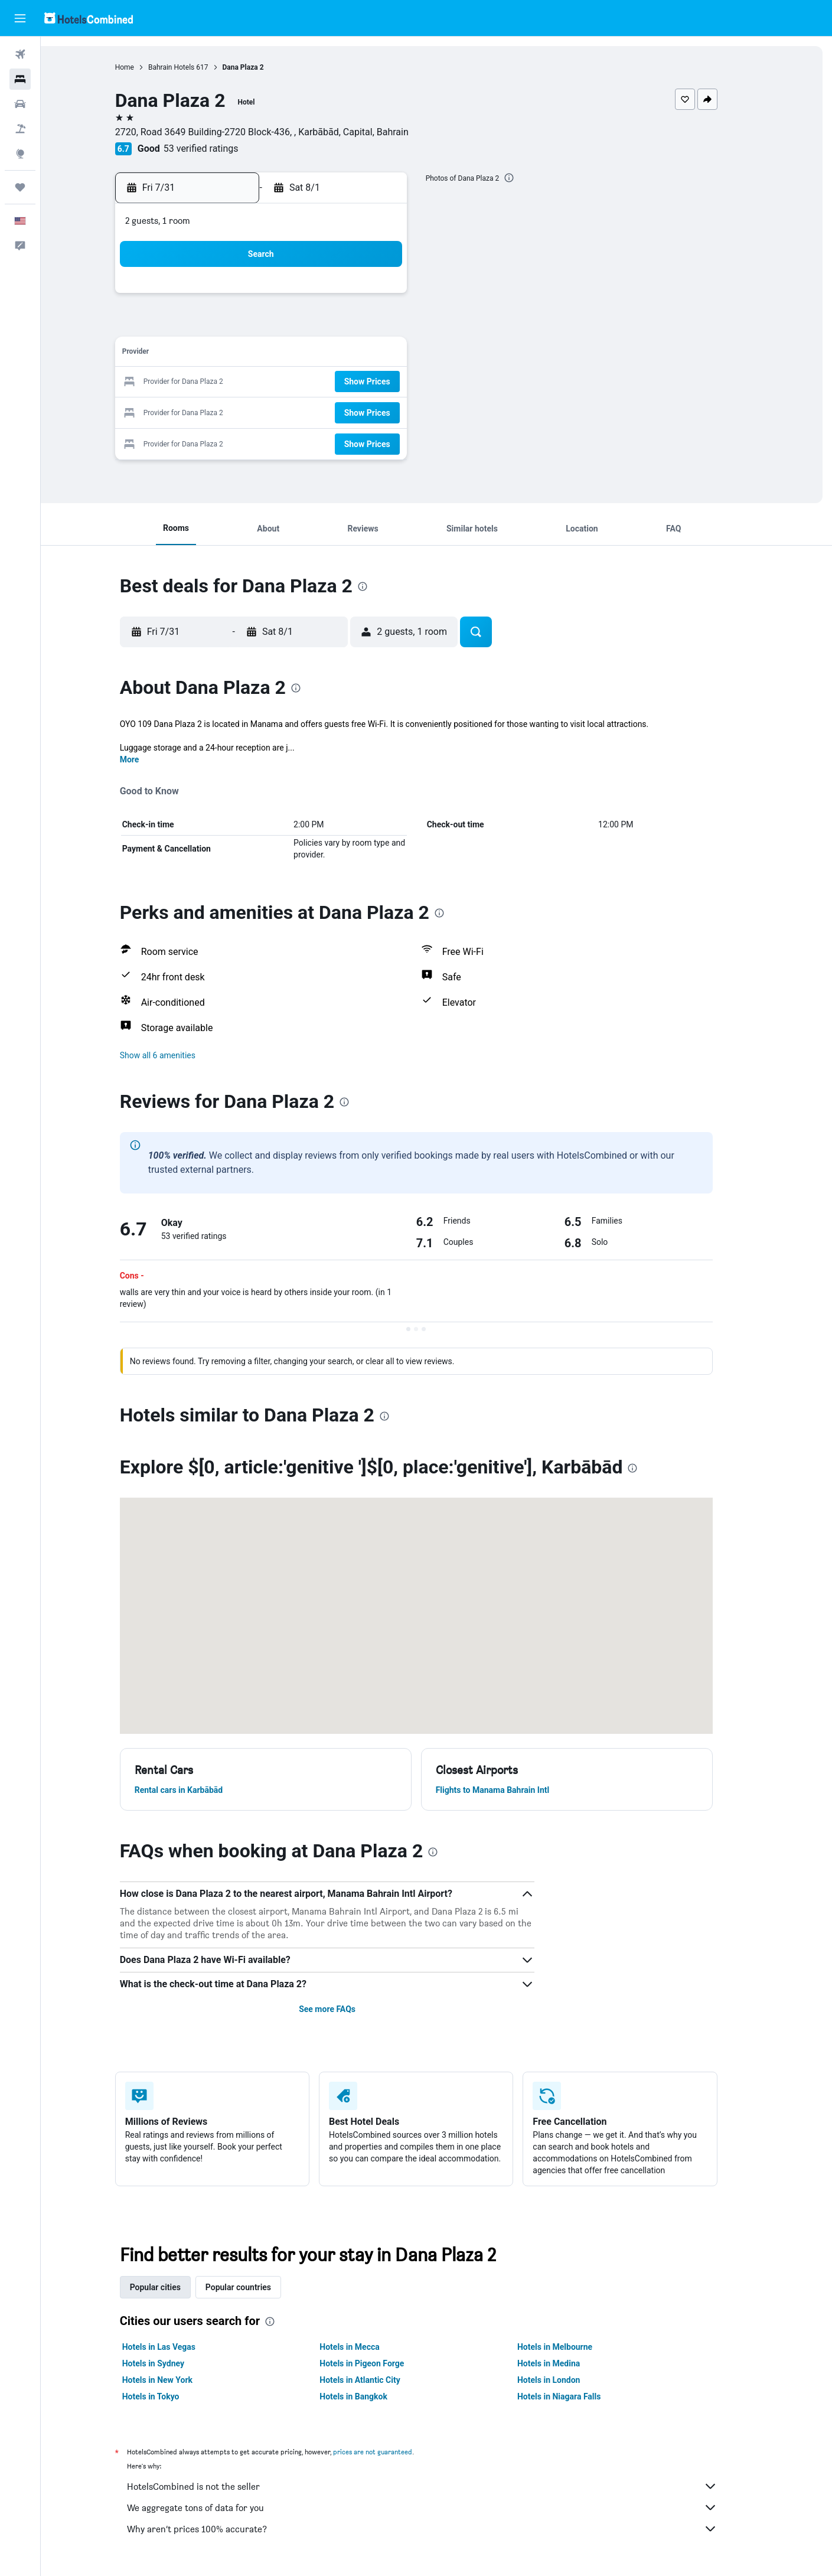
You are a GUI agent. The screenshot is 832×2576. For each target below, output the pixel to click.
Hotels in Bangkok (374, 2396)
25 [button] (396, 382)
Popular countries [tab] (258, 2287)
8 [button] (311, 325)
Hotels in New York (177, 2380)
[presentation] (529, 177)
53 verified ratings (221, 148)
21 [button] (283, 382)
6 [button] (254, 325)
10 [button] (368, 325)
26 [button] (226, 410)
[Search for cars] (20, 104)
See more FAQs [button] (347, 2009)
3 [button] (367, 297)
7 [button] (282, 325)
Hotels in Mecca (370, 2347)
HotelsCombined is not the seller (442, 2486)
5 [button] (226, 325)
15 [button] (311, 354)
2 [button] (339, 297)
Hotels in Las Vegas (179, 2347)
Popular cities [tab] (175, 2287)
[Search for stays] (20, 79)
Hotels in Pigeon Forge (382, 2363)
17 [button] (368, 354)
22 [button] (311, 382)
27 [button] (254, 410)
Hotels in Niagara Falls (579, 2396)
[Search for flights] (20, 54)
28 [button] (283, 410)
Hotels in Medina (568, 2363)
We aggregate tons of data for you (442, 2507)
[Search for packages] (20, 129)
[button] (20, 18)
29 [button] (311, 410)
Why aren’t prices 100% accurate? (442, 2529)
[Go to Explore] (20, 153)
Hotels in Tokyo (171, 2396)
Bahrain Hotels (191, 67)
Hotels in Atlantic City (380, 2380)
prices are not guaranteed (392, 2451)
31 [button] (368, 410)
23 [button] (339, 382)
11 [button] (396, 325)
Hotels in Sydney (173, 2363)
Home (144, 67)
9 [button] (339, 325)
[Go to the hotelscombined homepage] (89, 18)
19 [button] (226, 382)
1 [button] (311, 297)
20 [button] (254, 382)
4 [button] (396, 297)
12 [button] (226, 354)
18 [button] (396, 354)
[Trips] (20, 187)
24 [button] (368, 382)
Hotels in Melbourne (574, 2347)
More (149, 759)
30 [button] (339, 410)
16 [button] (339, 354)
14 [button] (283, 354)
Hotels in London (568, 2380)
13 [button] (254, 354)
